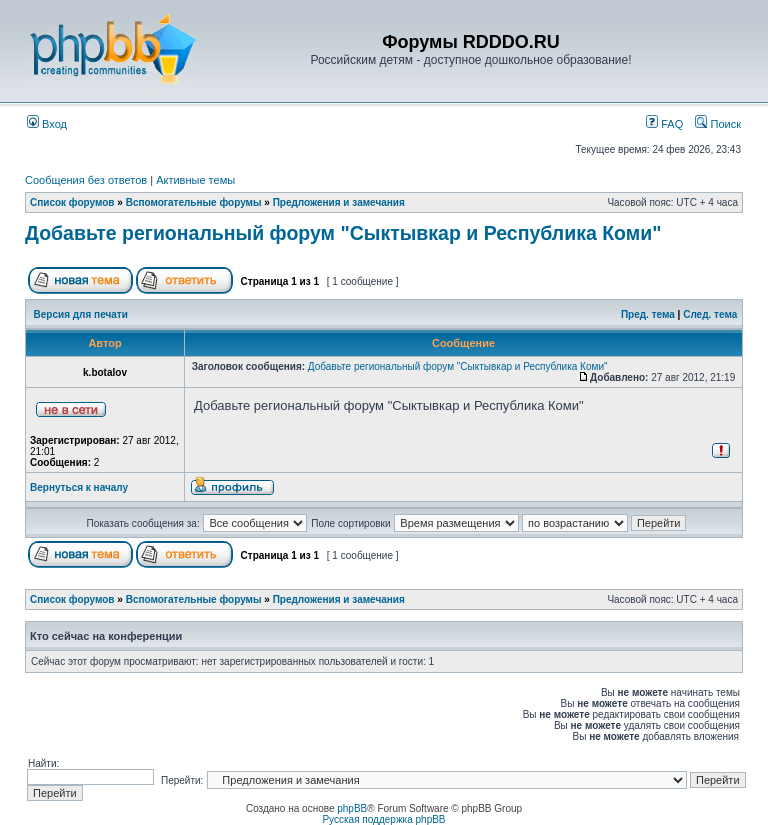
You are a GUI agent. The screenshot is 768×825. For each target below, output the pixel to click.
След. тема (710, 314)
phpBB (352, 808)
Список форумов (72, 202)
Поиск (718, 124)
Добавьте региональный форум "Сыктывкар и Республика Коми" (343, 233)
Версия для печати (81, 314)
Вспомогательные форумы (194, 202)
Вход (47, 124)
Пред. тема (648, 314)
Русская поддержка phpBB (383, 819)
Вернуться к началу (79, 487)
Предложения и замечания (339, 202)
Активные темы (195, 180)
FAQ (664, 124)
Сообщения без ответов (86, 180)
